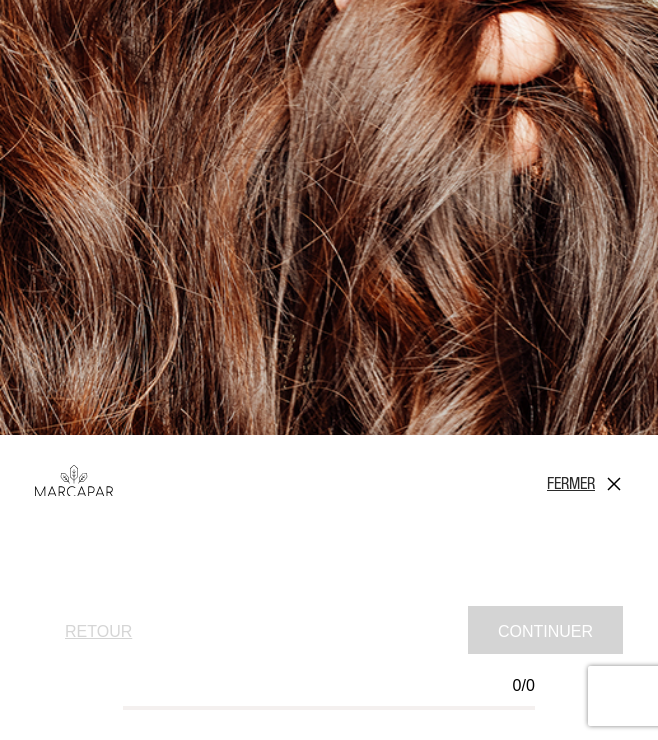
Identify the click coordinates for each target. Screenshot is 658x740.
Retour (98, 631)
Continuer (545, 631)
